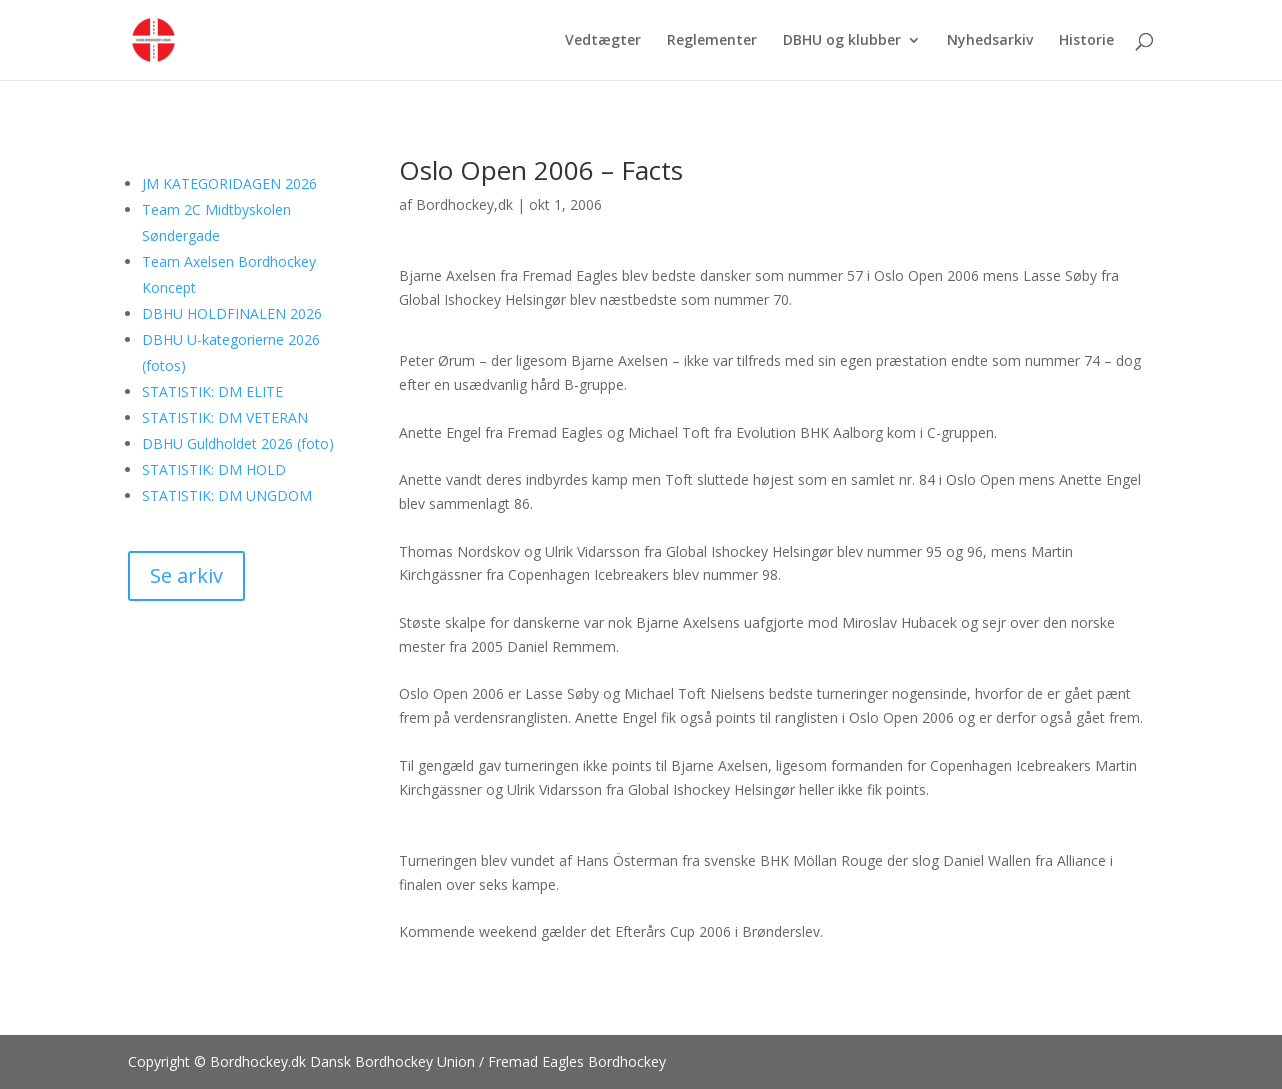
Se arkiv (186, 575)
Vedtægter (603, 41)
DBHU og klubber (842, 41)
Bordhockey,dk (464, 204)
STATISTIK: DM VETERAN (225, 417)
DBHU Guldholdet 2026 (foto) (238, 443)
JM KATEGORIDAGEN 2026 (229, 183)
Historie (1086, 41)
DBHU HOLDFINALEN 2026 (232, 313)
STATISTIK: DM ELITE (212, 391)
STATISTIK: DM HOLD (214, 469)
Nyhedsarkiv (990, 41)
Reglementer (712, 41)
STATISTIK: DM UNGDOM (227, 495)
